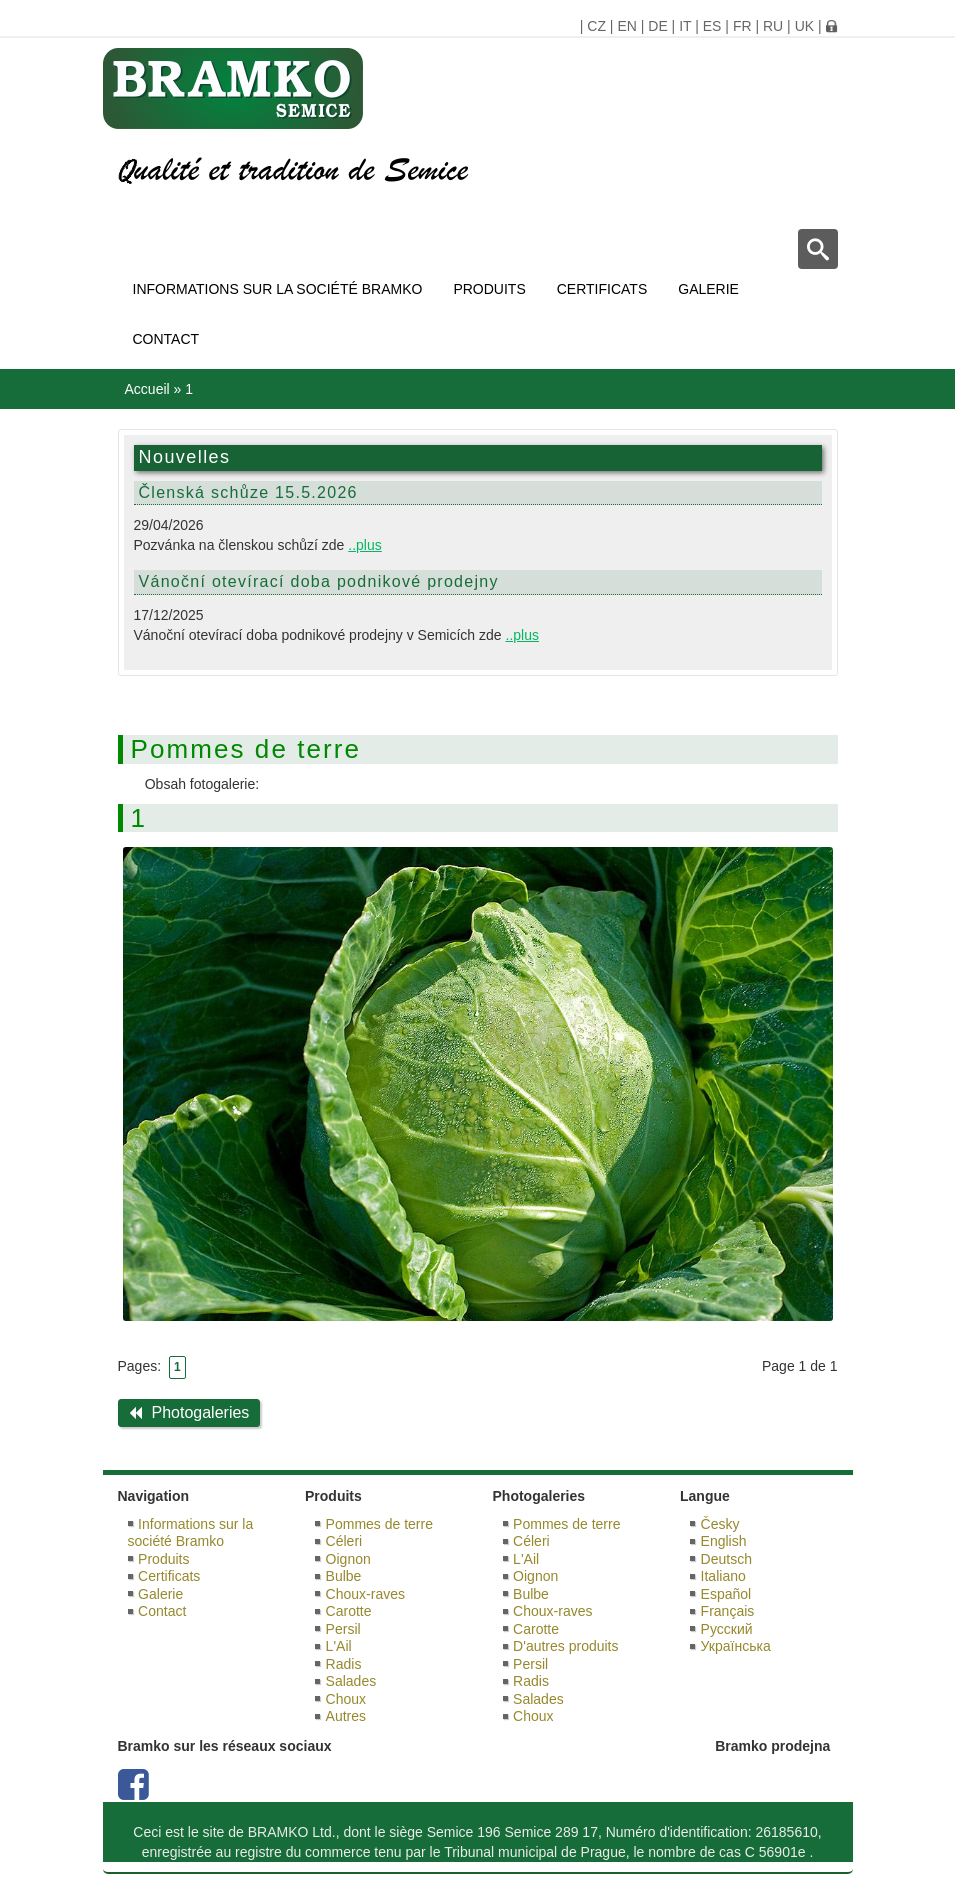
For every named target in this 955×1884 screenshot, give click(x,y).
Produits (489, 289)
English (724, 1541)
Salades (351, 1681)
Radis (344, 1664)
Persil (343, 1629)
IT (685, 26)
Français (728, 1611)
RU (773, 26)
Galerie (708, 289)
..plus (364, 545)
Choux (346, 1699)
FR (742, 26)
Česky (720, 1524)
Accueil (147, 389)
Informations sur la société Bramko (278, 289)
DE (657, 26)
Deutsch (726, 1559)
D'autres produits (565, 1646)
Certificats (602, 289)
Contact (166, 339)
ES (712, 26)
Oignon (348, 1559)
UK (804, 26)
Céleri (344, 1541)
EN (626, 26)
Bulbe (344, 1576)
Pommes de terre (379, 1524)
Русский (727, 1629)
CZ (596, 26)
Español (726, 1594)
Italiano (723, 1576)
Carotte (349, 1611)
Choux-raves (365, 1594)
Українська (736, 1646)
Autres (346, 1716)
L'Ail (339, 1646)
